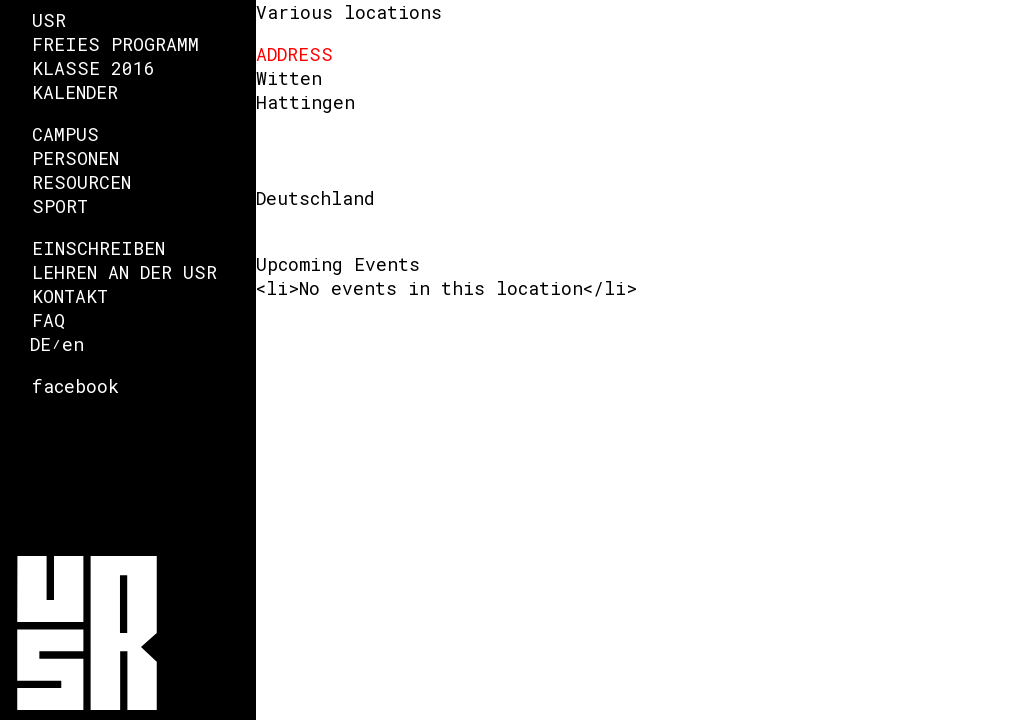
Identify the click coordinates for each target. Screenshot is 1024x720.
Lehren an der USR (124, 272)
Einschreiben (98, 248)
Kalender (75, 92)
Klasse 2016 (93, 68)
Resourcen (81, 182)
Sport (60, 206)
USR (49, 20)
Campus (65, 134)
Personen (75, 158)
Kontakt (70, 296)
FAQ (48, 320)
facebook (75, 386)
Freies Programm (115, 44)
